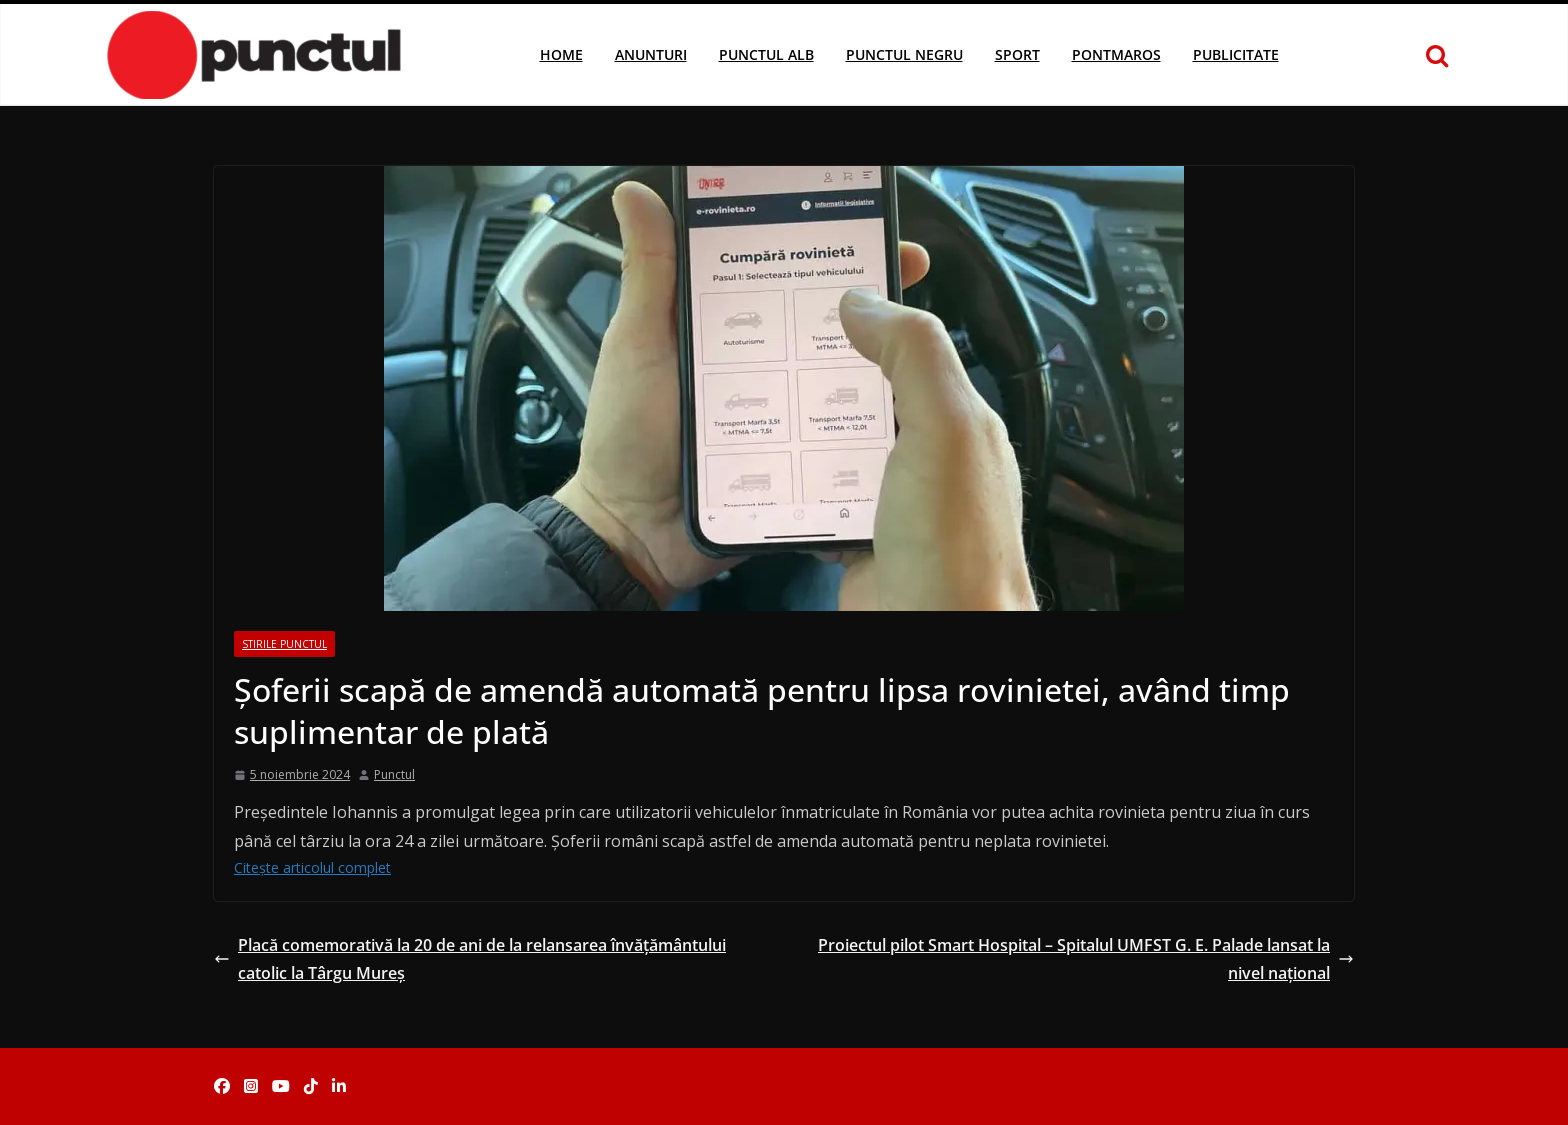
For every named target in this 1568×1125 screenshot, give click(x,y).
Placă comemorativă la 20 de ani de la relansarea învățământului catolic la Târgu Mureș (470, 959)
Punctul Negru (904, 54)
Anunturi (651, 54)
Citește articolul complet (312, 867)
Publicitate (1236, 54)
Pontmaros (1116, 54)
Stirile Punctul (284, 644)
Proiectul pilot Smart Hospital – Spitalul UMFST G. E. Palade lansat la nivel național (1086, 959)
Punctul (394, 774)
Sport (1017, 54)
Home (561, 54)
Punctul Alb (766, 54)
